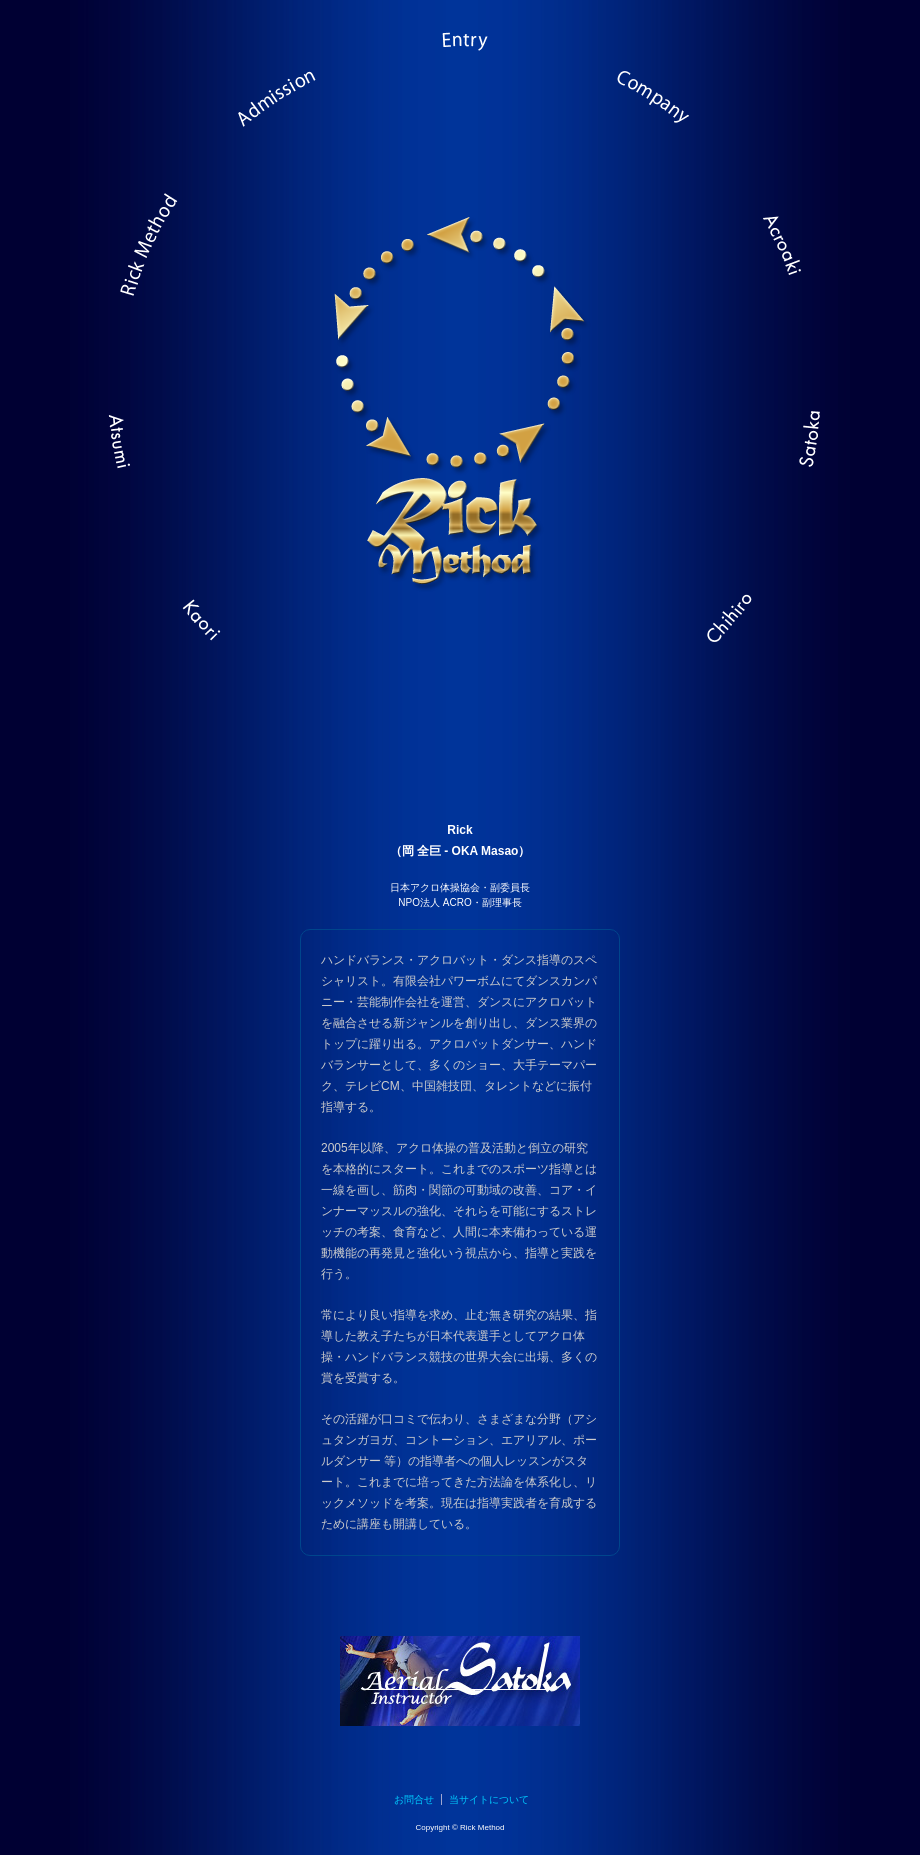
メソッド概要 (150, 255)
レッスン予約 (460, 65)
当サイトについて (489, 1799)
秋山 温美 (135, 440)
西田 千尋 (725, 620)
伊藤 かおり (195, 620)
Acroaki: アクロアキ (770, 255)
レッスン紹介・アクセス (280, 115)
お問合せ (414, 1799)
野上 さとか (785, 440)
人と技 (640, 115)
